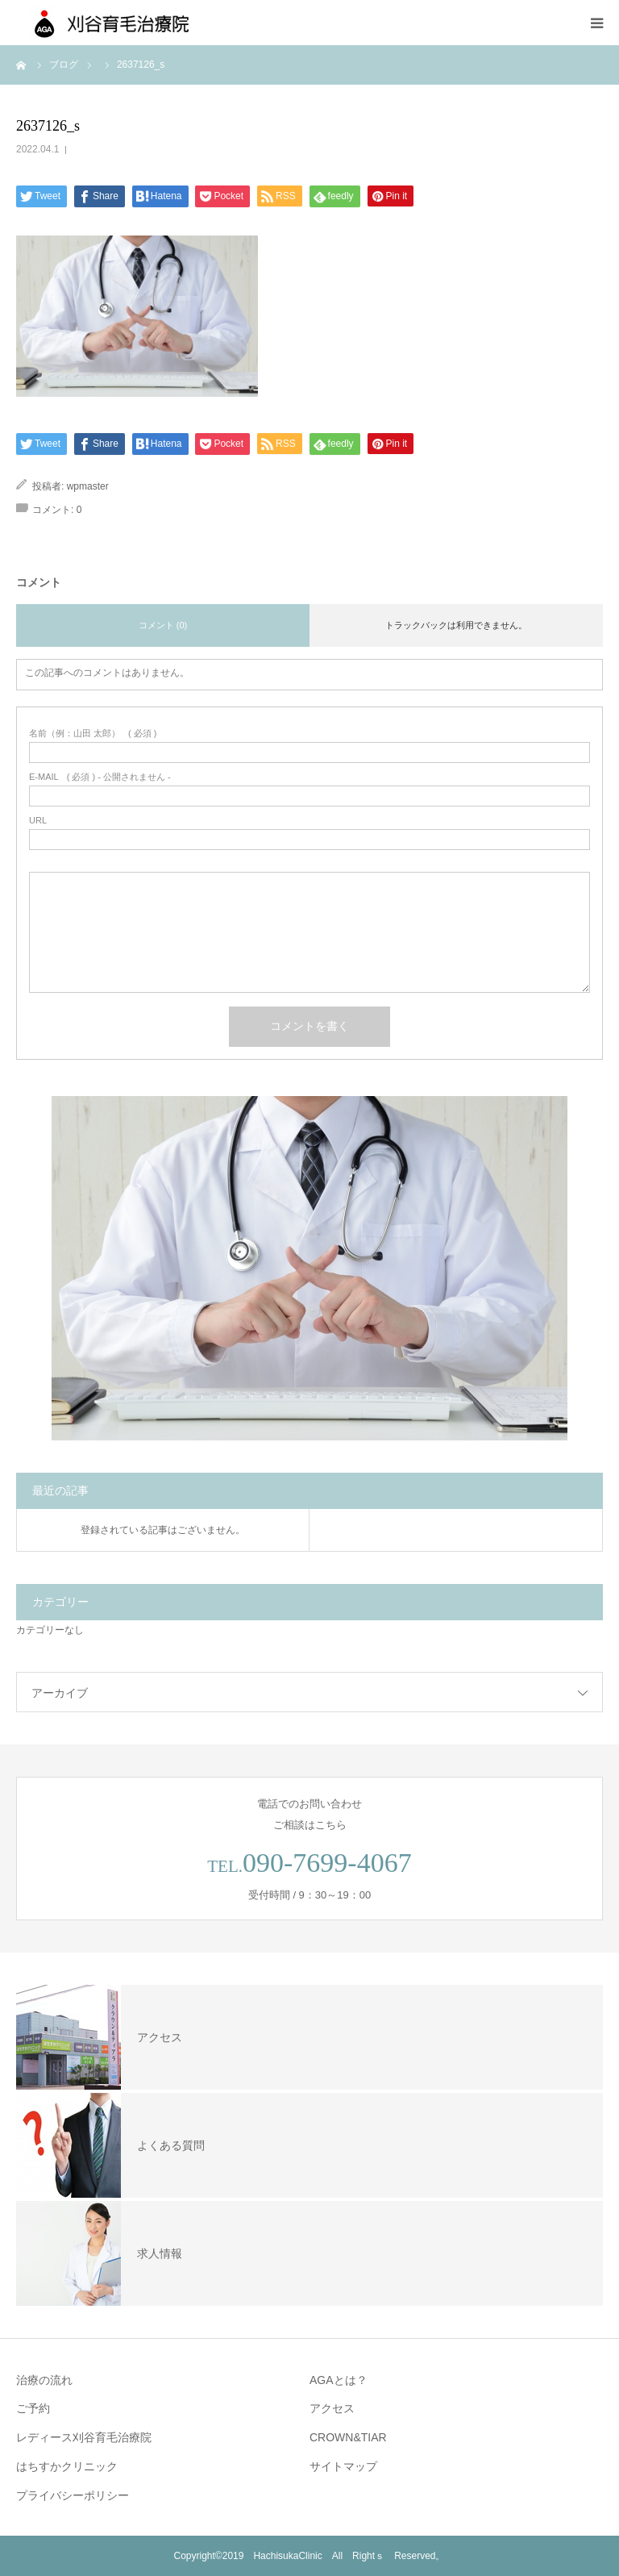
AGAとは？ (339, 2380)
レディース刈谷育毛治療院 (84, 2437)
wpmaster (88, 486)
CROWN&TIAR (348, 2437)
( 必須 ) (93, 733)
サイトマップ (343, 2466)
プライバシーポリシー (72, 2495)
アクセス (332, 2408)
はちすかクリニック (67, 2466)
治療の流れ (44, 2380)
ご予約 (33, 2408)
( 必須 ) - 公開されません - (100, 777)
